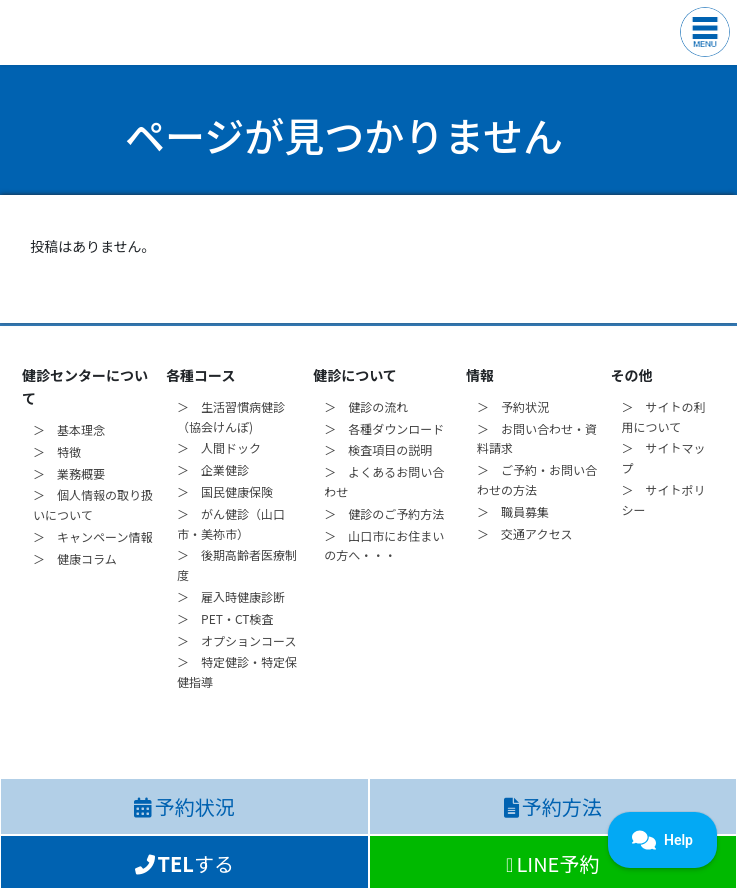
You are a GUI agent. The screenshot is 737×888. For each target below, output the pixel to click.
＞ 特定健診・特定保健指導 (237, 671)
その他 (631, 375)
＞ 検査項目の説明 (378, 449)
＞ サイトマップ (663, 457)
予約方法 (553, 806)
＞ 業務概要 (69, 473)
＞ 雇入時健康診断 (231, 596)
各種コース (200, 375)
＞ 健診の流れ (366, 406)
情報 (480, 375)
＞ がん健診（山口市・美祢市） (231, 523)
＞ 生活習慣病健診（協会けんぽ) (231, 416)
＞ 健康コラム (75, 558)
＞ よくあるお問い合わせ (384, 481)
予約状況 (184, 806)
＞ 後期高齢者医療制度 (237, 564)
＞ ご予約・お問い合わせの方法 (537, 479)
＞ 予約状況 (513, 406)
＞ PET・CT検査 (225, 618)
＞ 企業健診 (213, 469)
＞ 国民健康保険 (225, 491)
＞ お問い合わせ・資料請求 (537, 438)
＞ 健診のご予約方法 (384, 513)
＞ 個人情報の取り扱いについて (93, 504)
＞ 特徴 (57, 451)
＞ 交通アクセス (524, 533)
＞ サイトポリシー (663, 499)
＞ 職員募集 (513, 511)
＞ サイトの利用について (663, 416)
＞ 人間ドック (219, 447)
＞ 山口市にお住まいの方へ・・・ (384, 545)
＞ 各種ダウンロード (384, 428)
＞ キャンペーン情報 (92, 536)
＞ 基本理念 (69, 429)
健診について (355, 375)
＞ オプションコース (236, 640)
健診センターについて (85, 386)
